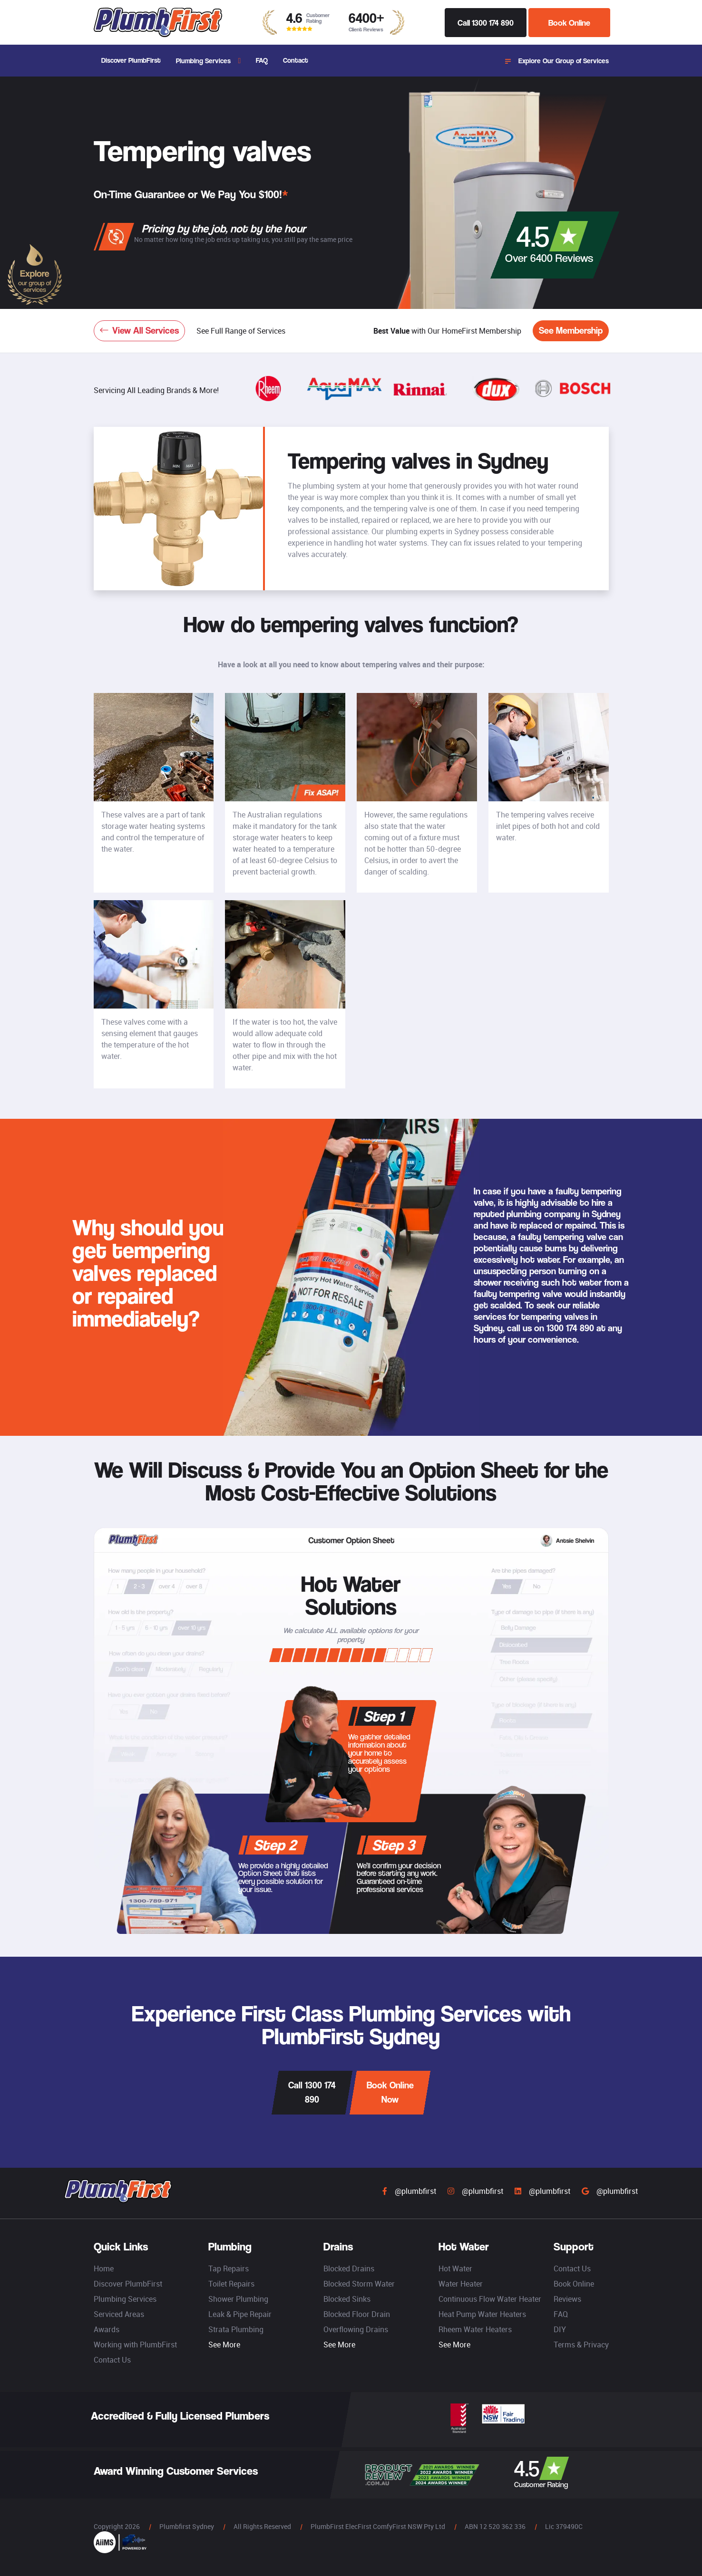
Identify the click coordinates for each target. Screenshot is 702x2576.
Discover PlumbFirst (131, 60)
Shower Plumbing (238, 2299)
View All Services (139, 330)
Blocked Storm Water (359, 2283)
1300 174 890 (570, 1328)
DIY (560, 2329)
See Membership (571, 330)
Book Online (569, 23)
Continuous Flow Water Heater (490, 2299)
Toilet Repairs (231, 2283)
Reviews (567, 2299)
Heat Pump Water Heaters (482, 2314)
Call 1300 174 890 (486, 23)
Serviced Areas (119, 2314)
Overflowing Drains (355, 2329)
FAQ (262, 60)
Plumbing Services (203, 61)
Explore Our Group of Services (557, 61)
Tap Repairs (228, 2268)
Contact (295, 60)
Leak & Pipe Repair (240, 2314)
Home (104, 2268)
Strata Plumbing (235, 2329)
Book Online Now (390, 2092)
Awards (106, 2329)
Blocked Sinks (346, 2299)
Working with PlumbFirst (135, 2344)
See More (224, 2344)
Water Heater (461, 2283)
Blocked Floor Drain (356, 2314)
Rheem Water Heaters (475, 2329)
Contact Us (112, 2360)
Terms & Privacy (581, 2344)
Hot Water (455, 2268)
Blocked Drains (348, 2268)
